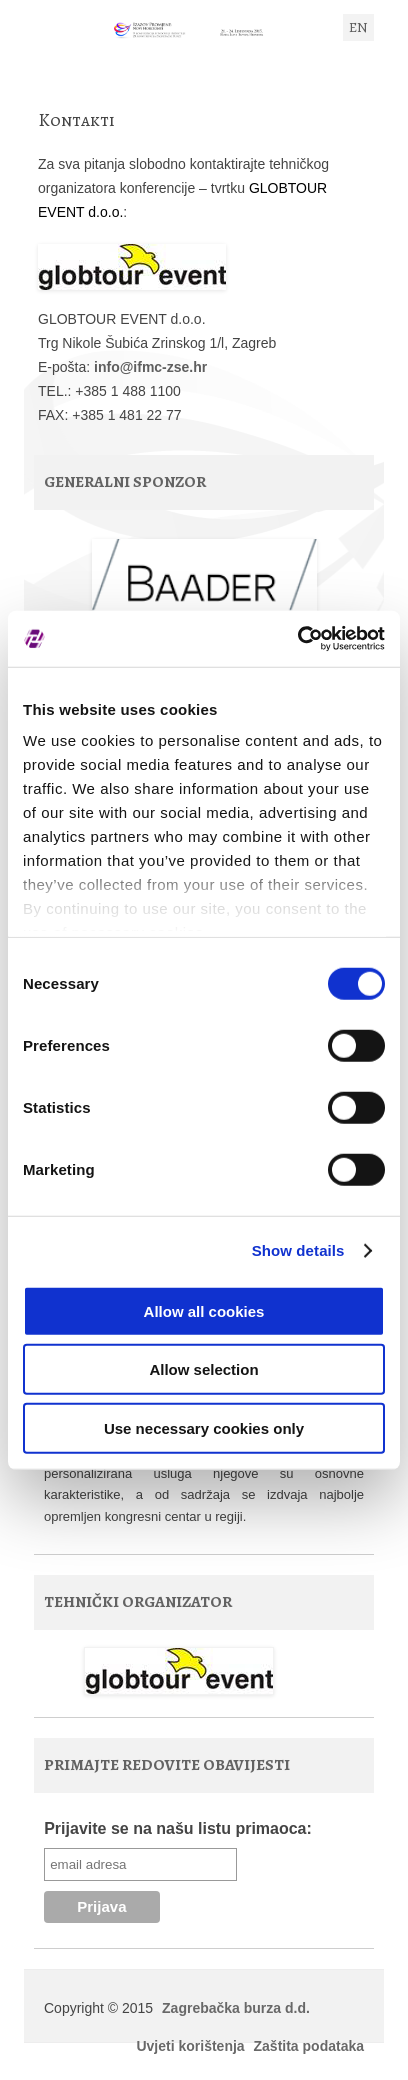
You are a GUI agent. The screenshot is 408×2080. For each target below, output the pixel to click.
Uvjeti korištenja (190, 2046)
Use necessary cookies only (204, 1427)
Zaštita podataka (309, 2046)
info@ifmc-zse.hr (150, 367)
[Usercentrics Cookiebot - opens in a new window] (297, 639)
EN (358, 27)
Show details (298, 1250)
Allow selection (203, 1369)
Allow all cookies (204, 1310)
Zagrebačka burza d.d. (236, 2008)
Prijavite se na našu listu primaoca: (178, 1828)
